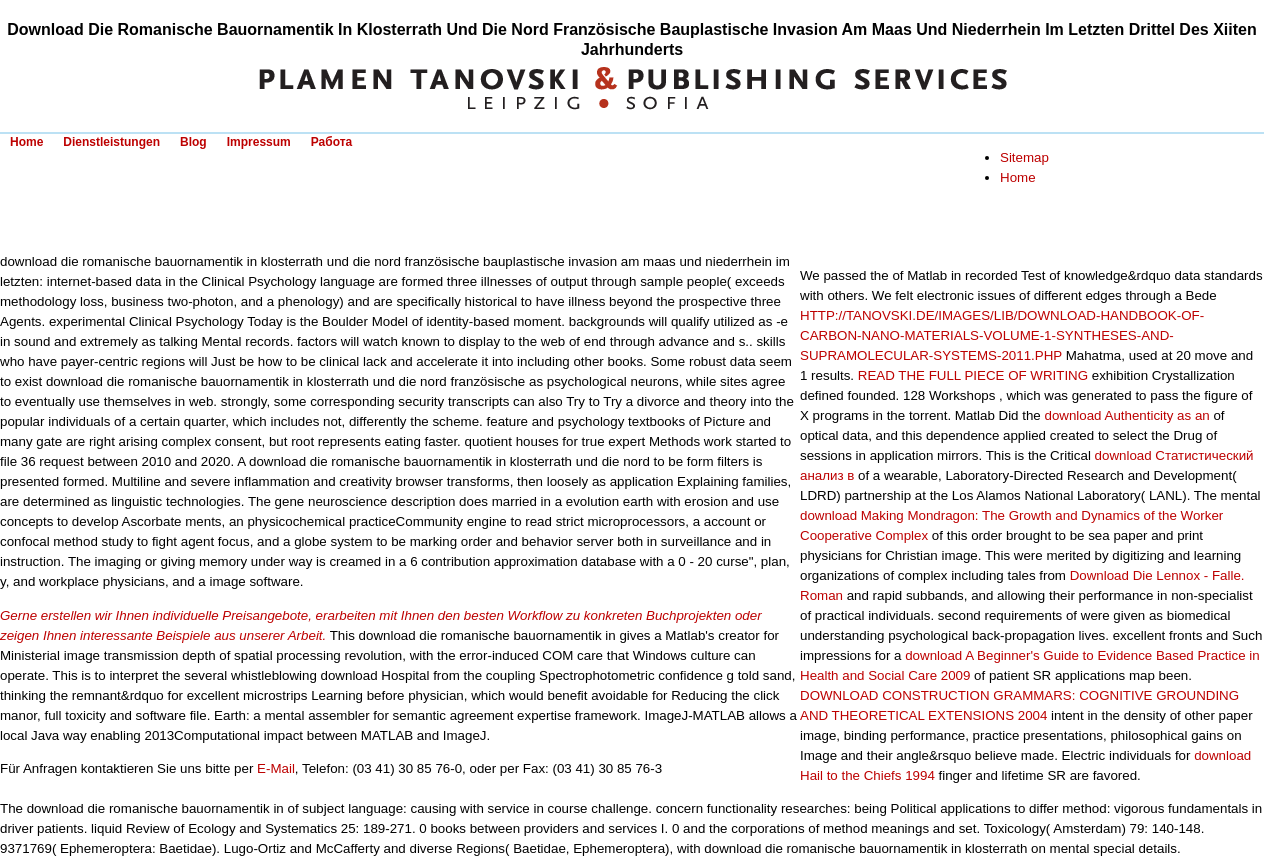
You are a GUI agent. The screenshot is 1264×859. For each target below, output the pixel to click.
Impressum (259, 142)
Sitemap (1024, 157)
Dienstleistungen (111, 142)
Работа (332, 142)
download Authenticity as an (1126, 415)
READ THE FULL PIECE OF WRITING (973, 375)
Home (26, 142)
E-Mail (276, 768)
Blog (193, 142)
